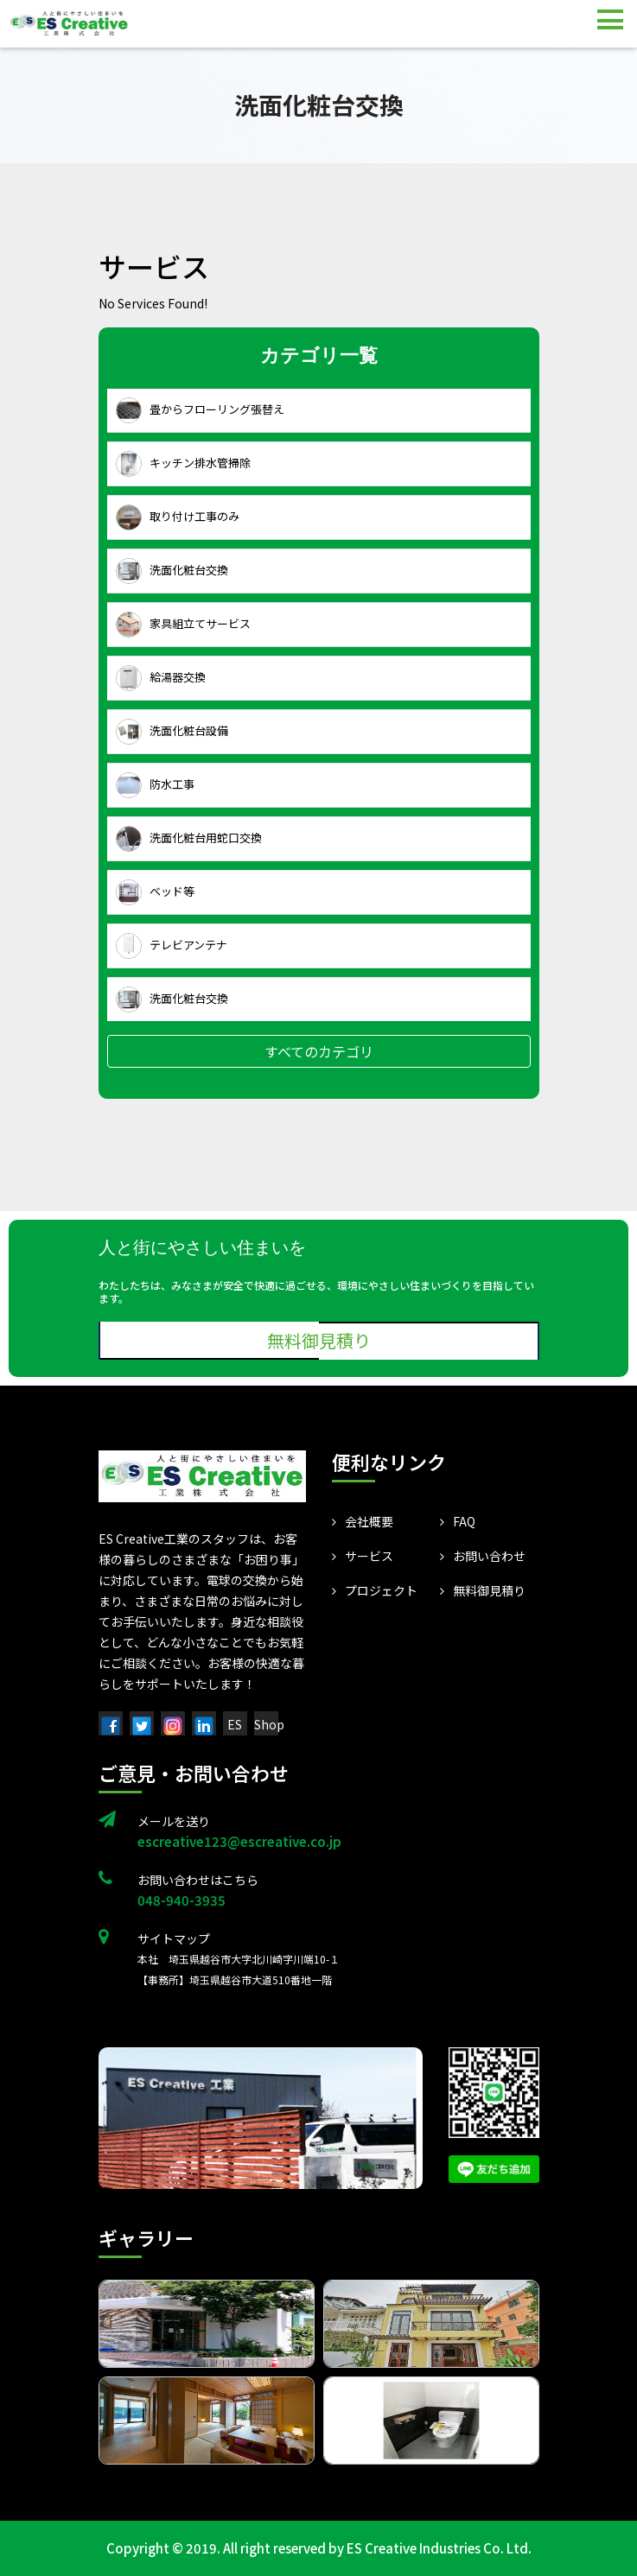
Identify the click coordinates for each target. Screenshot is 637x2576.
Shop (269, 1724)
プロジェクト (374, 1590)
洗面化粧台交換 (172, 571)
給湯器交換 (161, 678)
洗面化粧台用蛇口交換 (189, 839)
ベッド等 (155, 892)
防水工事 (155, 785)
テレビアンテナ (171, 946)
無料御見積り (319, 1340)
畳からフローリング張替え (200, 410)
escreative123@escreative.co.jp (239, 1841)
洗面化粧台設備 (172, 732)
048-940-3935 (181, 1900)
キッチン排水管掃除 (183, 464)
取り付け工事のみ (177, 517)
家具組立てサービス (183, 625)
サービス (362, 1555)
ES (234, 1724)
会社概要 (362, 1521)
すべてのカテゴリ (318, 1051)
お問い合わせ (483, 1555)
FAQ (457, 1521)
